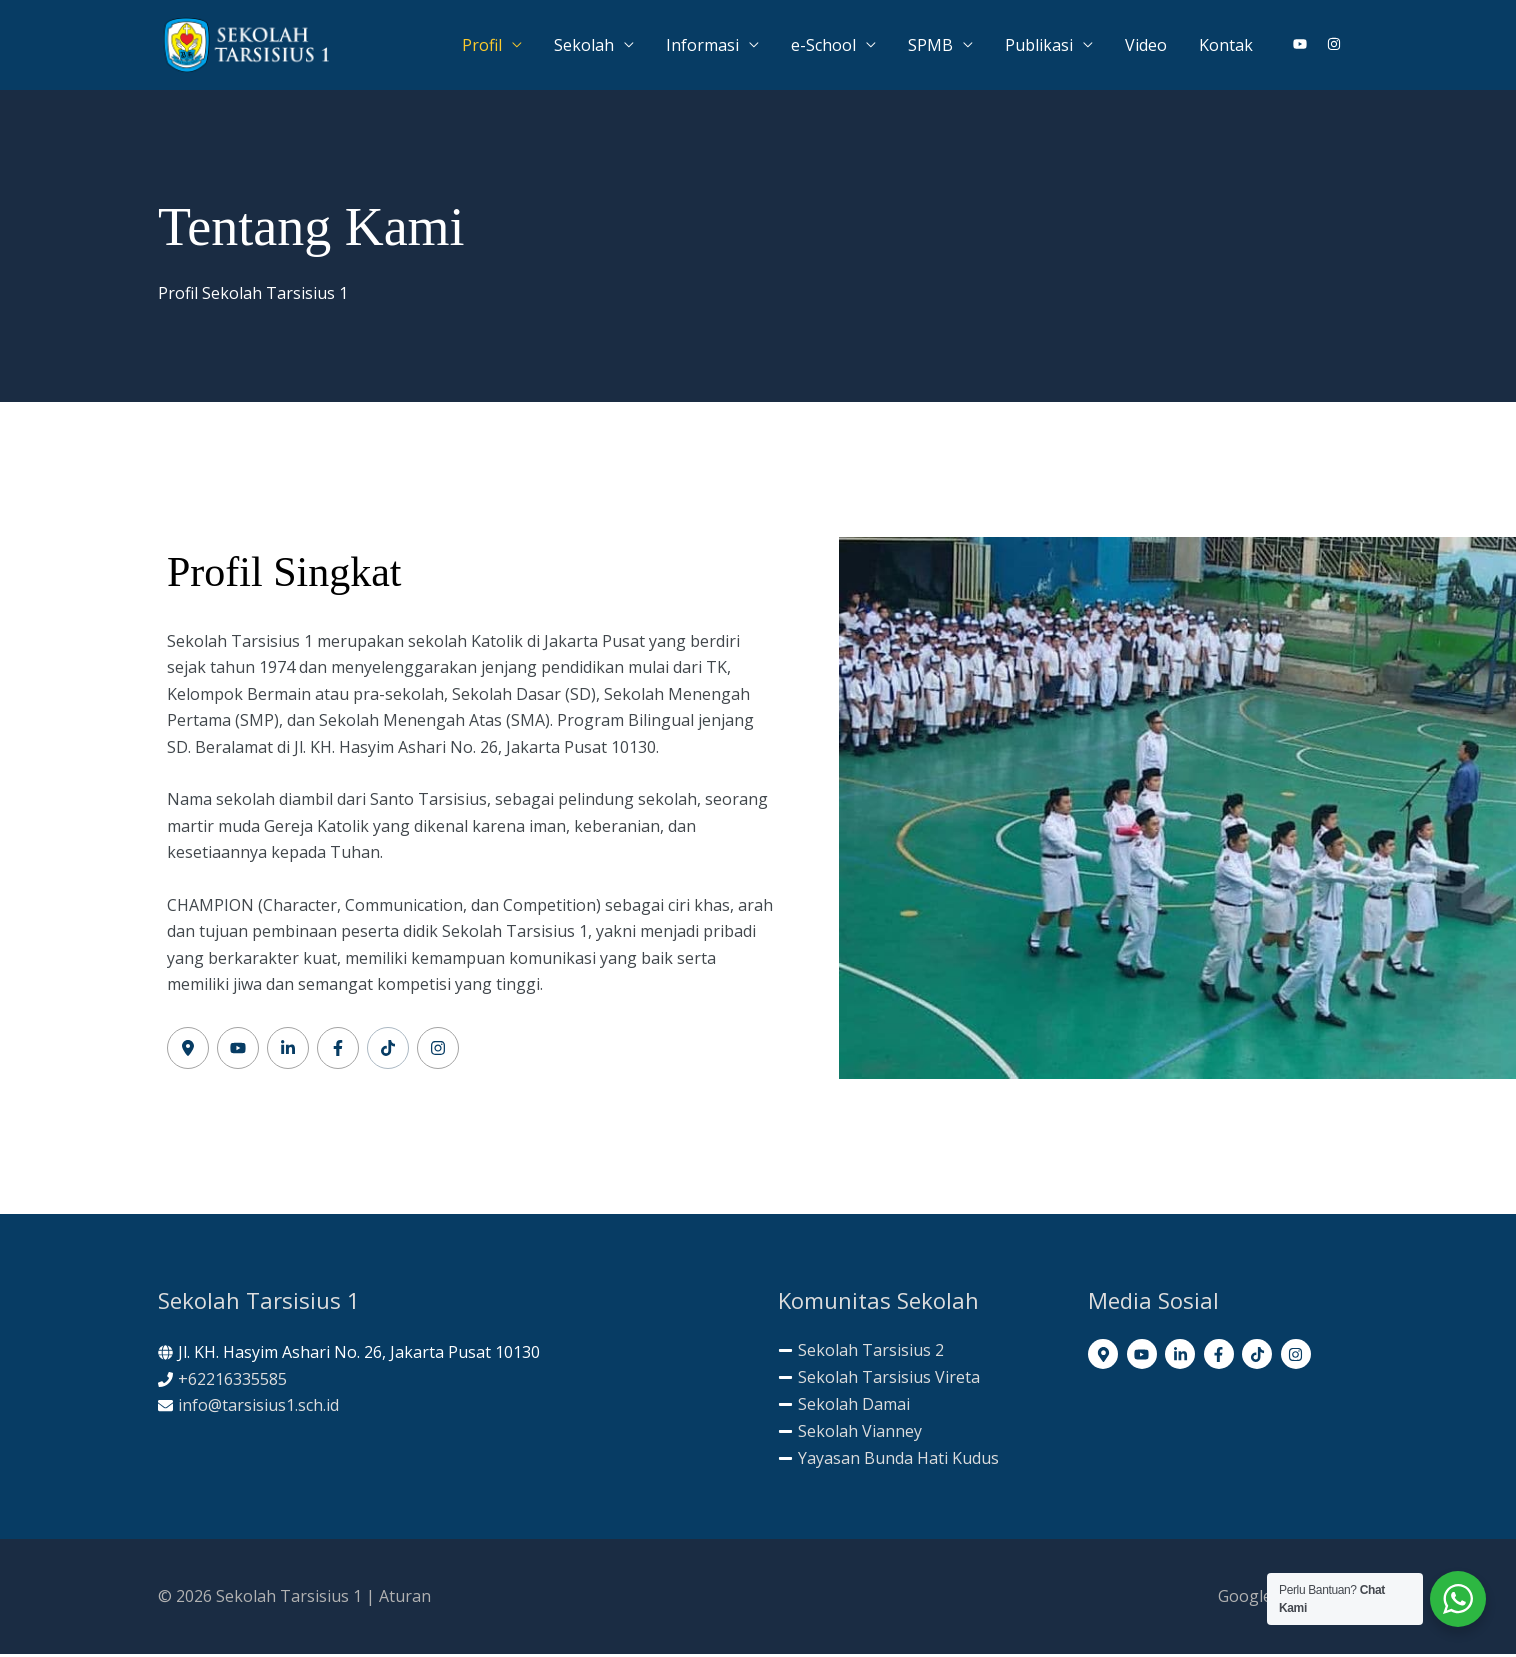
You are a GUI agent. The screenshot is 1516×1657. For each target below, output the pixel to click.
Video (1146, 46)
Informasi (702, 46)
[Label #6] (438, 1051)
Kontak (1226, 46)
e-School (823, 46)
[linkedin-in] (1182, 1357)
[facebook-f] (1221, 1357)
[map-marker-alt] (1105, 1357)
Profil (482, 46)
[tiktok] (1259, 1357)
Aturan (405, 1599)
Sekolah (584, 46)
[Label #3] (288, 1051)
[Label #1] (188, 1051)
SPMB (930, 46)
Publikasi (1039, 46)
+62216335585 (232, 1381)
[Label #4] (338, 1051)
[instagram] (1334, 45)
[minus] (861, 1353)
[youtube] (1308, 45)
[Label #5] (388, 1051)
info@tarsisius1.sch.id (258, 1408)
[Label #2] (238, 1051)
